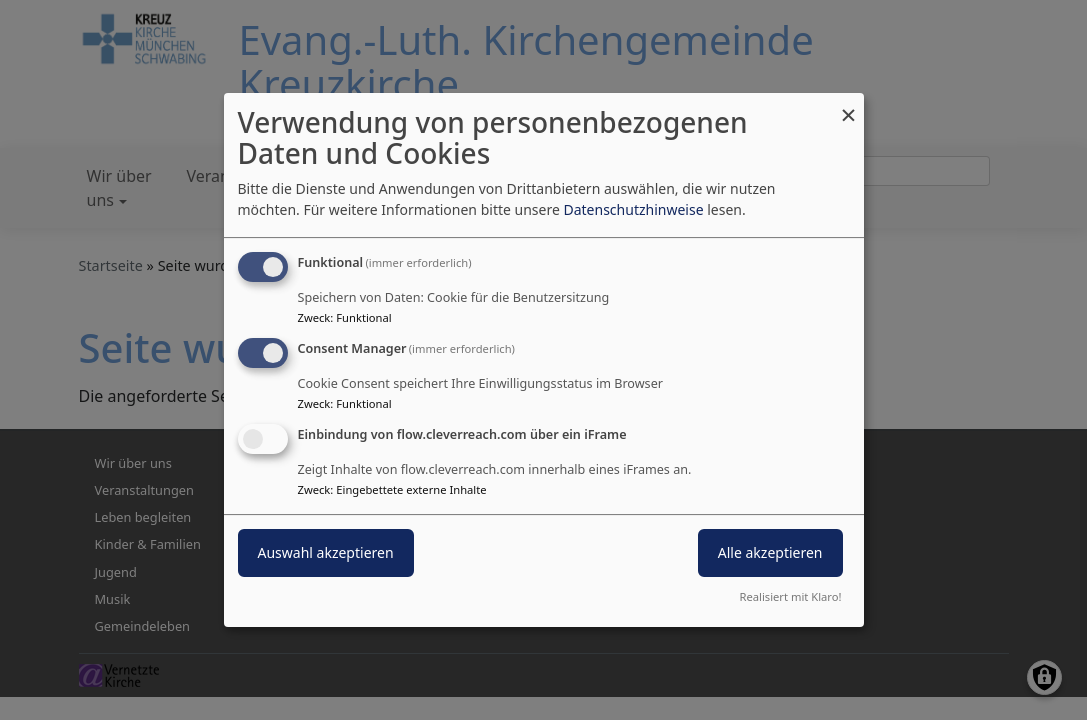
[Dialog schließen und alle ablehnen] (849, 105)
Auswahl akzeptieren (326, 552)
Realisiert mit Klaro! (791, 596)
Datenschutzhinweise (633, 209)
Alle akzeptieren (770, 552)
